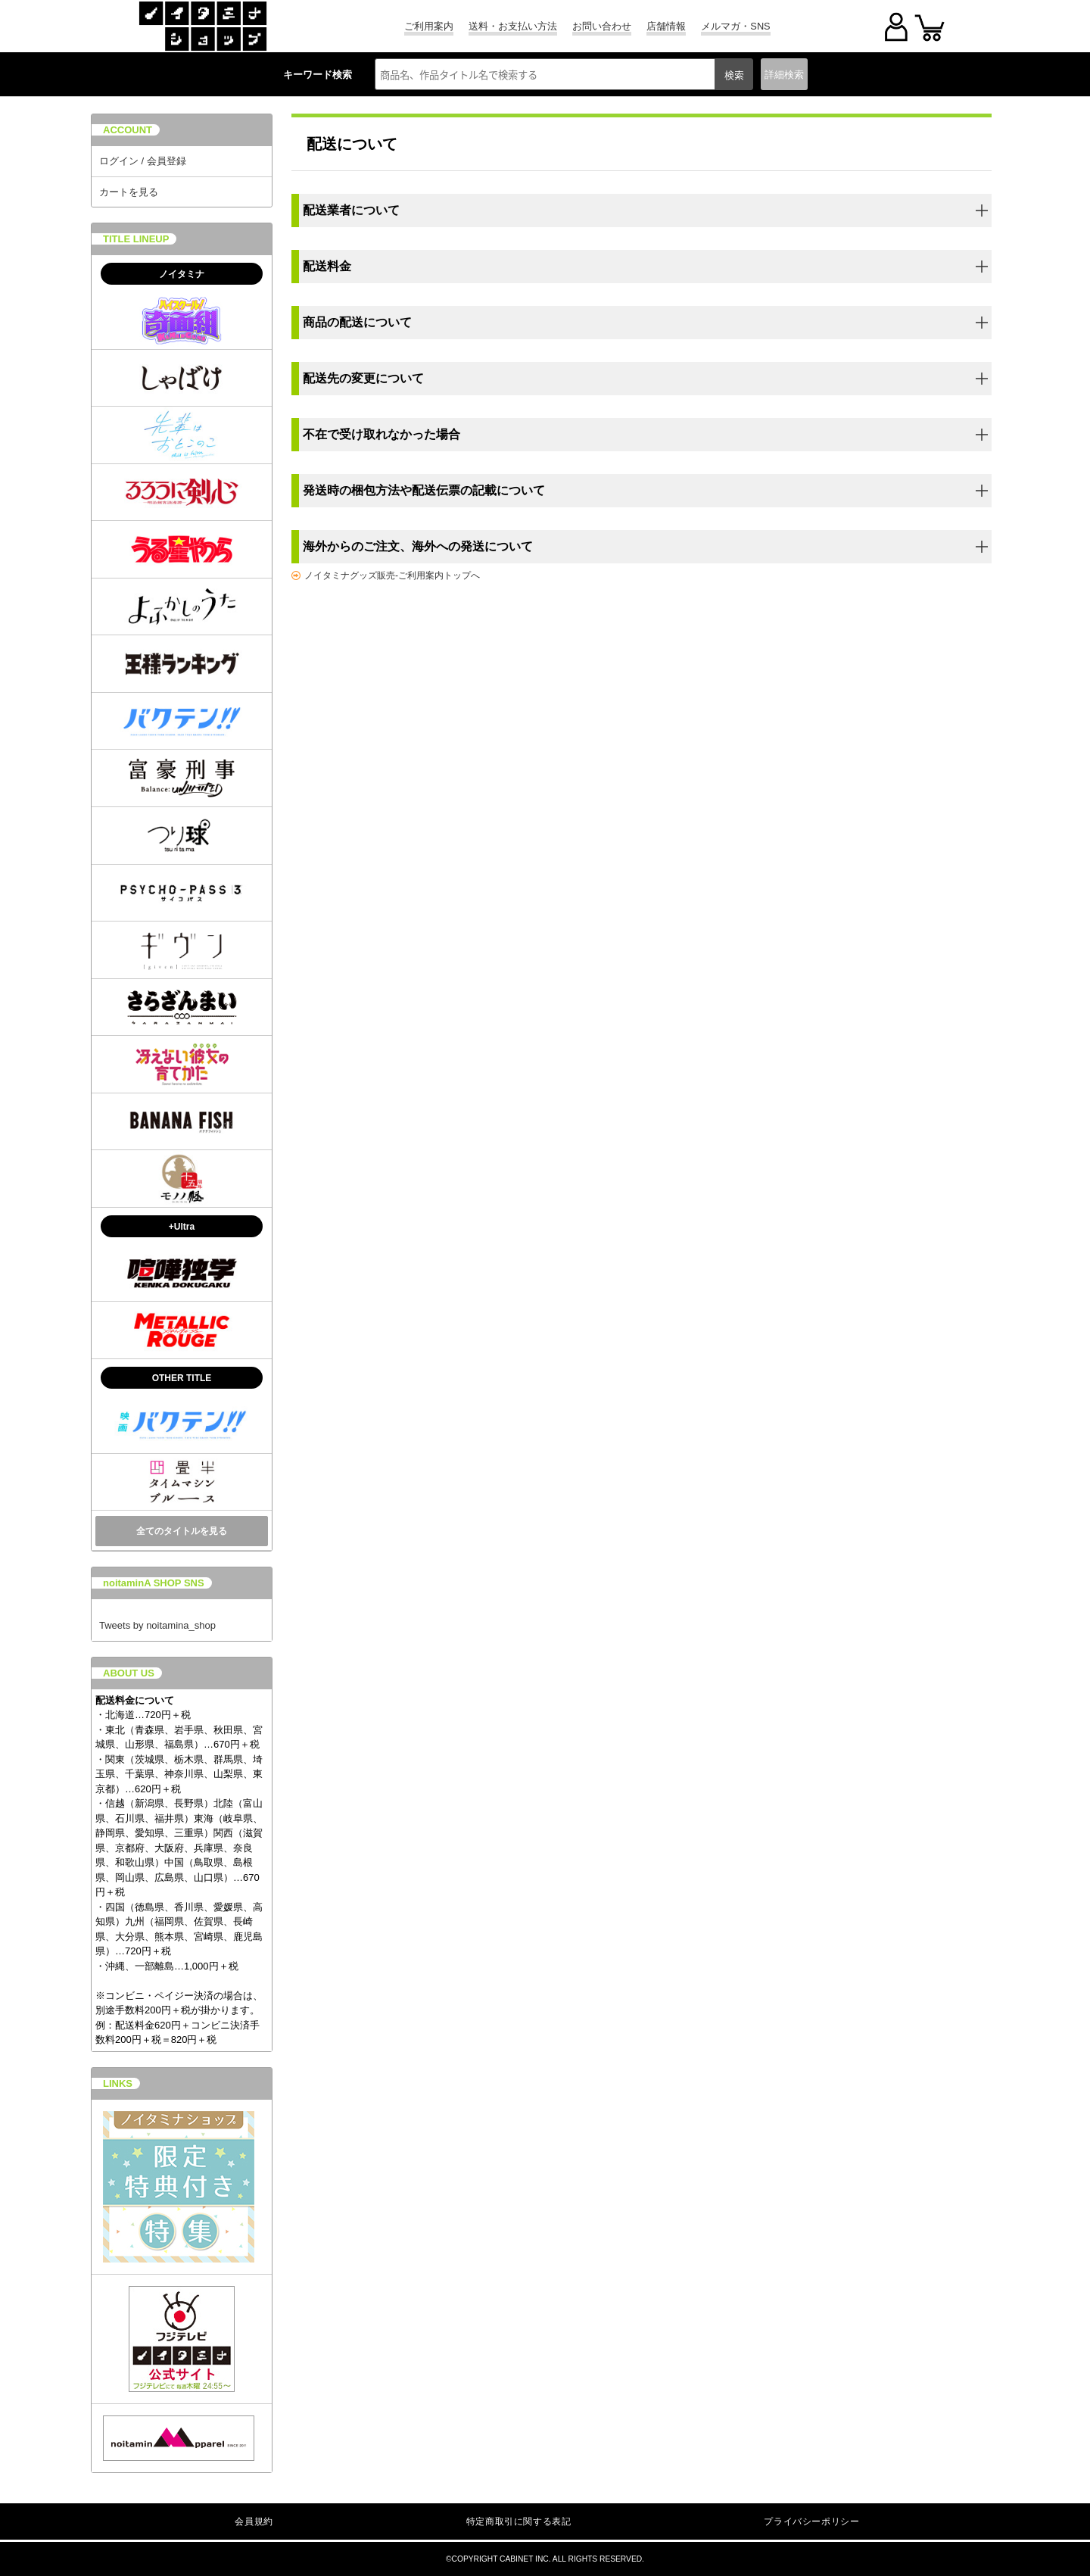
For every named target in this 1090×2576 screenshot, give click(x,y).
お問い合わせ (601, 26)
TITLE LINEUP (136, 239)
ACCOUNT (127, 130)
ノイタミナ (181, 274)
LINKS (117, 2083)
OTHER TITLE (182, 1378)
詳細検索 (784, 74)
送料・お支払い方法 (513, 26)
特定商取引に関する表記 (518, 2521)
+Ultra (182, 1226)
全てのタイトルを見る (181, 1531)
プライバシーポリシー (811, 2521)
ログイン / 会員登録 (142, 161)
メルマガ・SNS (735, 26)
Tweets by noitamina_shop (157, 1625)
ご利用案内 (428, 26)
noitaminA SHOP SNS (153, 1583)
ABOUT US (128, 1673)
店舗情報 (666, 26)
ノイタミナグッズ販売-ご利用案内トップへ (392, 575)
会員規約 (253, 2521)
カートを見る (128, 192)
